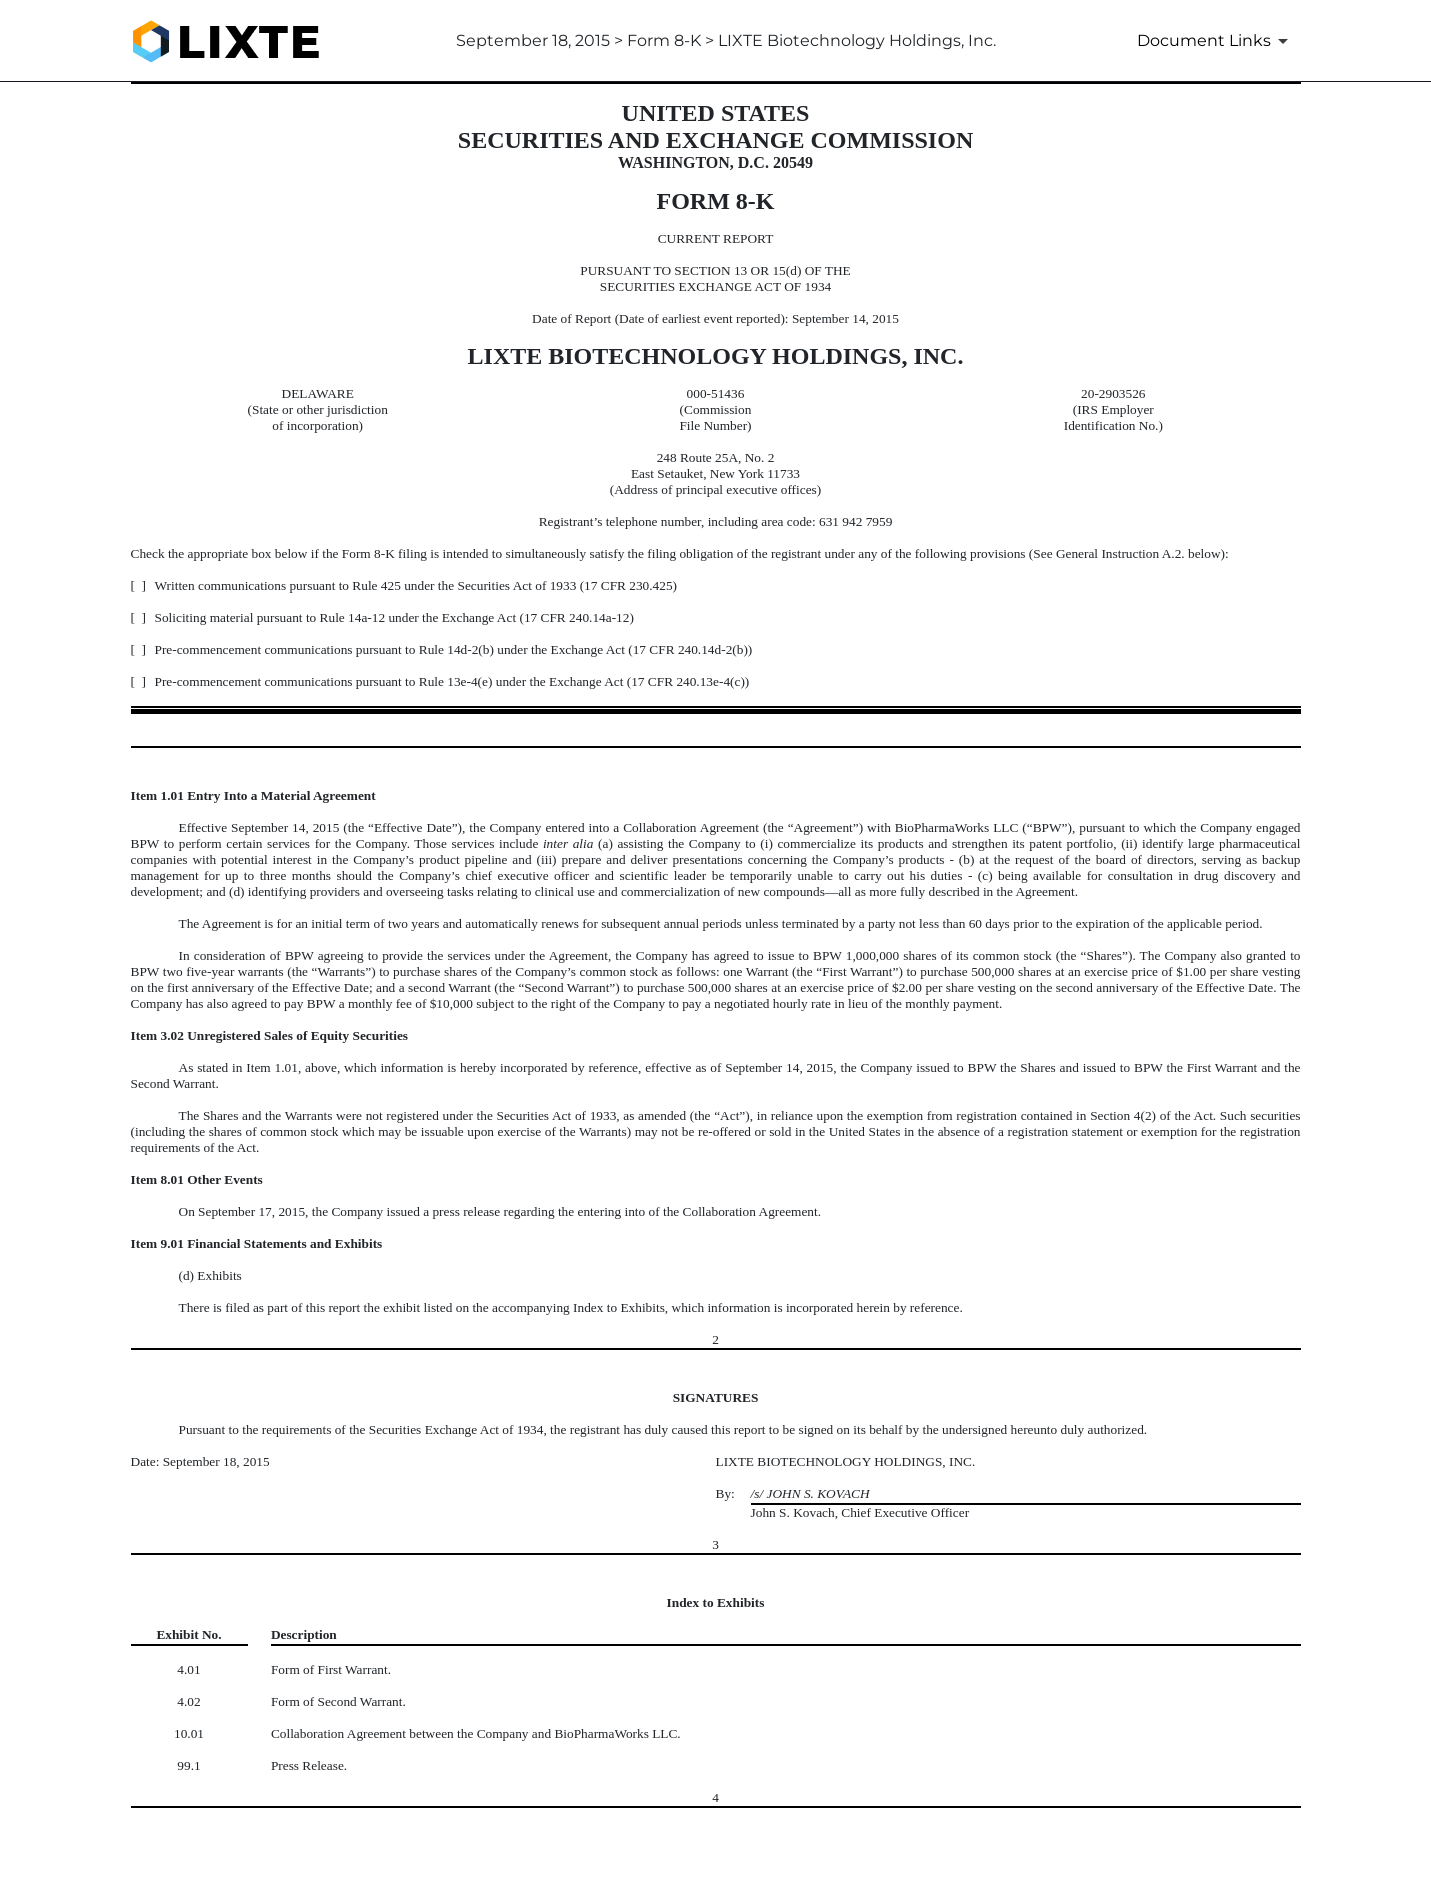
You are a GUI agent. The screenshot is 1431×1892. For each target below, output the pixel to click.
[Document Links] (1216, 41)
